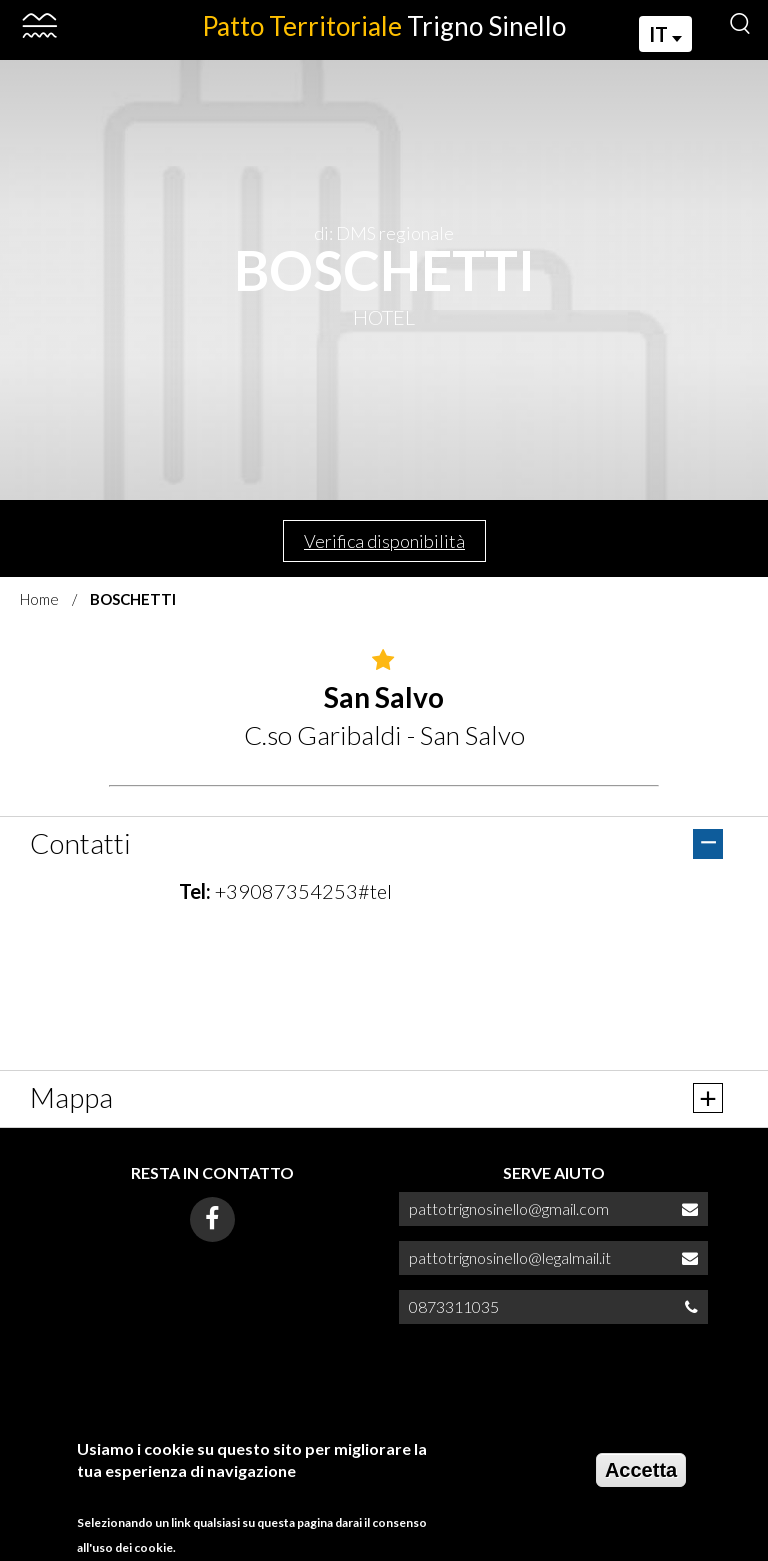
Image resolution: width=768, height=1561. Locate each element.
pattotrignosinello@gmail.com (509, 1208)
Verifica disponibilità (384, 541)
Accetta (641, 1470)
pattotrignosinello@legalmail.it (510, 1257)
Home (39, 599)
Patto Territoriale (384, 26)
